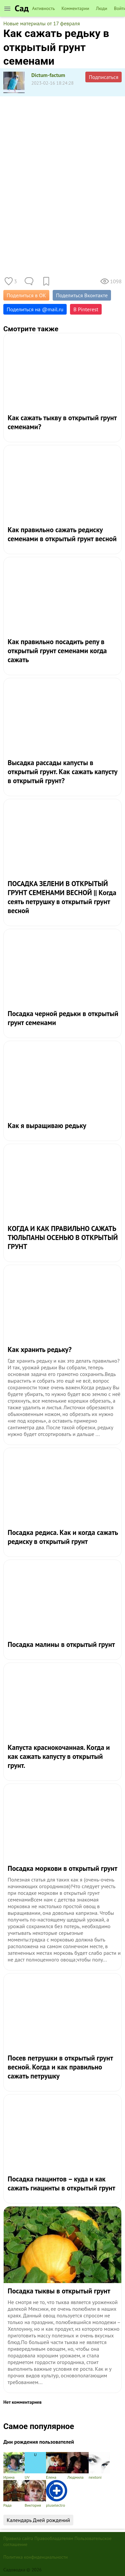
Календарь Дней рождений (38, 2520)
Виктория (35, 2494)
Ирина (14, 2466)
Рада (14, 2494)
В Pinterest (85, 309)
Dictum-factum (48, 75)
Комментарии (75, 8)
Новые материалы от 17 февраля (41, 23)
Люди (101, 8)
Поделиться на (35, 309)
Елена (56, 2466)
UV (35, 2466)
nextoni (99, 2466)
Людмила (78, 2466)
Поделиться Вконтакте (82, 295)
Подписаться (103, 77)
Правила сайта (18, 2538)
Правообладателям (53, 2538)
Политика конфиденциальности (35, 2557)
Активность (43, 8)
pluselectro (56, 2494)
